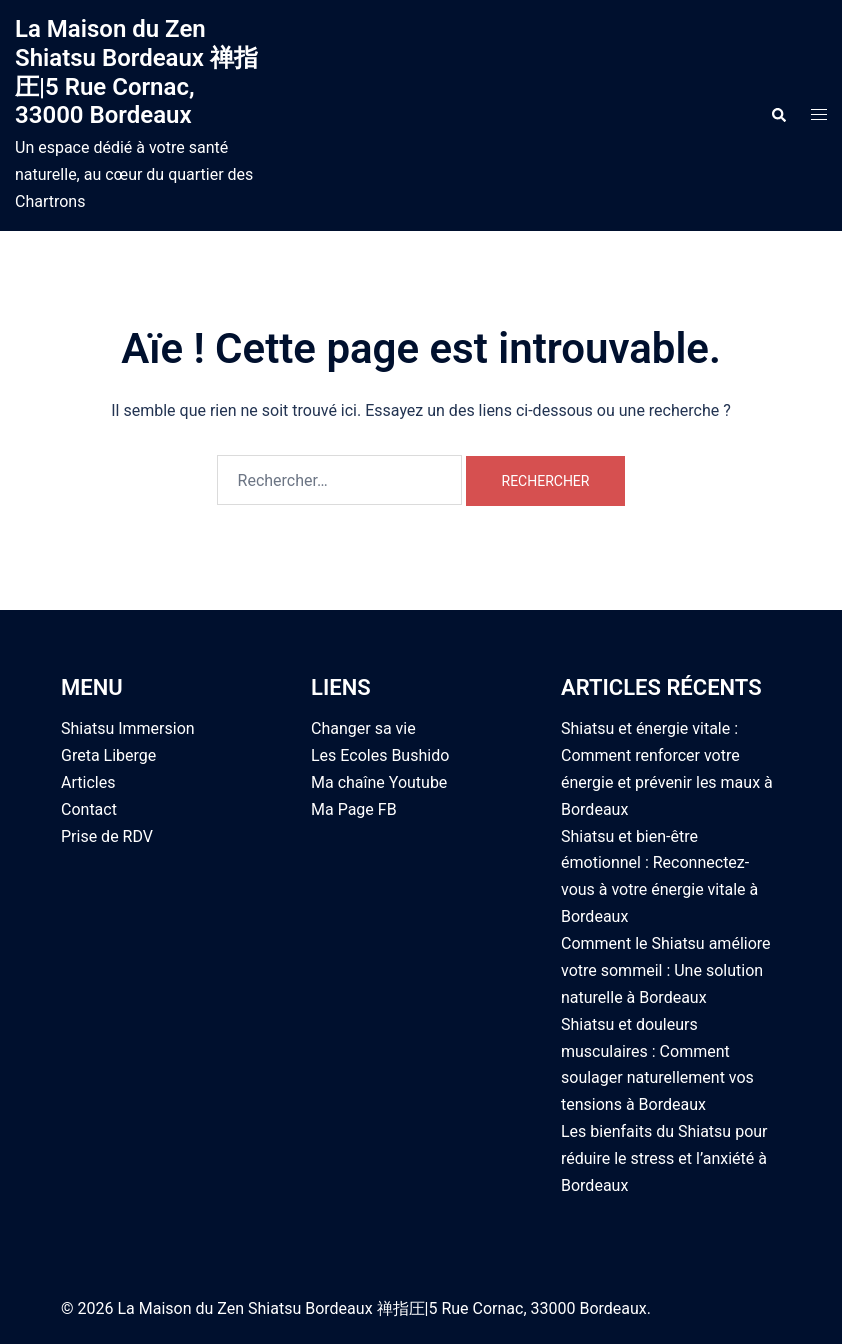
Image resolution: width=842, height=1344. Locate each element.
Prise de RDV (107, 836)
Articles (88, 782)
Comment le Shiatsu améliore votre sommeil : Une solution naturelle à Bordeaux (666, 970)
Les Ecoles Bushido (380, 755)
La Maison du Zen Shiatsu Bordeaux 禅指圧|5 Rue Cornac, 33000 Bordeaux (136, 72)
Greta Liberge (108, 755)
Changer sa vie (363, 728)
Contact (89, 809)
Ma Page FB (354, 809)
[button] (778, 115)
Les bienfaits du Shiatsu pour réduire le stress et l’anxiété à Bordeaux (664, 1158)
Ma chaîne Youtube (379, 782)
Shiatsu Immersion (128, 728)
